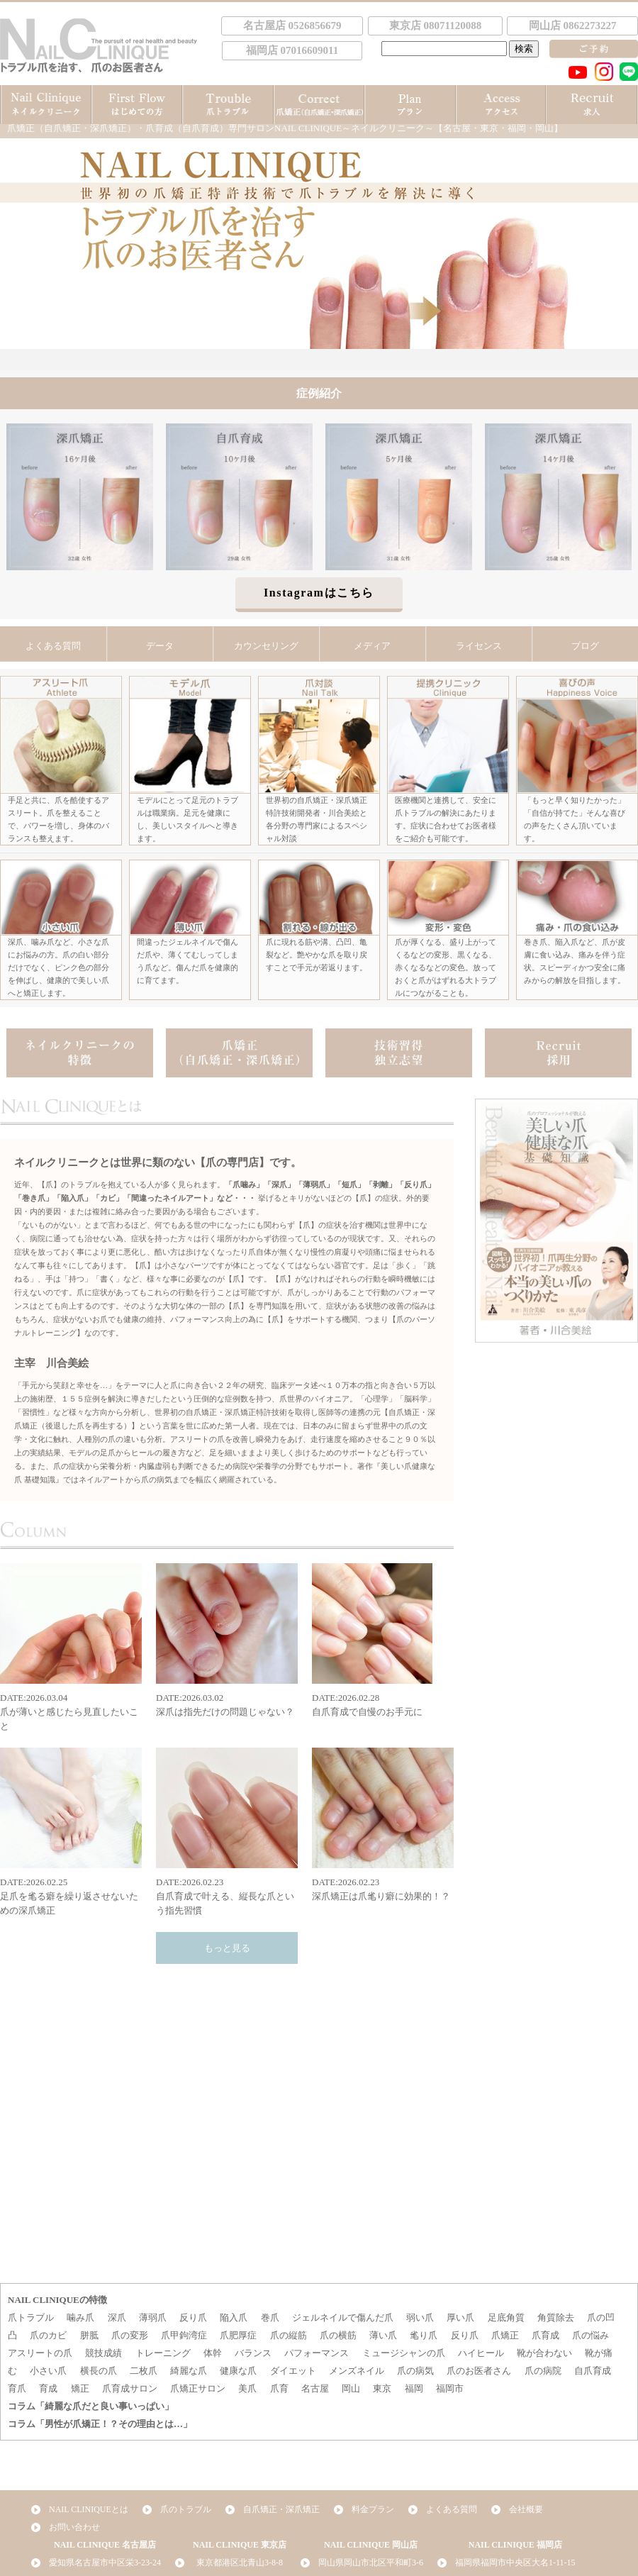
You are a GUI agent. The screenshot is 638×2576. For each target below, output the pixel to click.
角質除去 (555, 2317)
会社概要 (526, 2509)
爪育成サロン (129, 2388)
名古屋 (315, 2388)
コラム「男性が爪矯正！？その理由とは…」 (100, 2424)
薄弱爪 (153, 2317)
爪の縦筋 (288, 2335)
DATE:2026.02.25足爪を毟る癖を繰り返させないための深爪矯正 (71, 1832)
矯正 (80, 2388)
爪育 (279, 2388)
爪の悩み (590, 2335)
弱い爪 (420, 2317)
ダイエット (293, 2370)
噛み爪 (80, 2317)
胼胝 (89, 2335)
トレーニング (163, 2353)
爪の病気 (415, 2370)
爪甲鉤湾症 (184, 2335)
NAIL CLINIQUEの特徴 (57, 2299)
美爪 (247, 2388)
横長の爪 (98, 2370)
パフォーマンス (316, 2353)
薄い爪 (383, 2335)
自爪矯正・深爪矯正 (281, 2509)
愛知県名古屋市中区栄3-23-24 (105, 2562)
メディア (372, 645)
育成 (48, 2388)
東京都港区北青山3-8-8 (239, 2562)
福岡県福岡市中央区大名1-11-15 (515, 2562)
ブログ (585, 645)
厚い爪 (460, 2317)
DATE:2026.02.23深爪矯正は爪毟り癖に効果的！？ (383, 1825)
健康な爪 (238, 2370)
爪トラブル (31, 2317)
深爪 (117, 2317)
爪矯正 (505, 2335)
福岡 (414, 2388)
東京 (382, 2388)
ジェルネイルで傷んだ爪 (342, 2317)
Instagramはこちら (319, 593)
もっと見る (227, 1948)
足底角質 (506, 2317)
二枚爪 (143, 2370)
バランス (253, 2353)
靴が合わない (544, 2353)
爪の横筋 (338, 2335)
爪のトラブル (185, 2509)
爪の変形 (129, 2335)
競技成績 (103, 2353)
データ (160, 645)
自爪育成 (592, 2370)
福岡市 (450, 2388)
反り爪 (193, 2317)
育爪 (17, 2388)
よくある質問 (53, 645)
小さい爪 (48, 2370)
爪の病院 (543, 2370)
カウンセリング (266, 645)
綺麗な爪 (188, 2370)
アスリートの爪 (40, 2353)
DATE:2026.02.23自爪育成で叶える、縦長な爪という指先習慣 (227, 1832)
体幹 (212, 2353)
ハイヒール (481, 2353)
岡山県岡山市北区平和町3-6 (370, 2562)
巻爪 (270, 2317)
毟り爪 (423, 2335)
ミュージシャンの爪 (403, 2353)
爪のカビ (48, 2335)
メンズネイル (356, 2370)
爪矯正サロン (197, 2388)
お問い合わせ (74, 2527)
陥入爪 (233, 2317)
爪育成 (545, 2335)
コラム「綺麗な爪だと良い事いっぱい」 (91, 2406)
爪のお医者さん (479, 2370)
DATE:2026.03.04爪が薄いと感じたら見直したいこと (71, 1647)
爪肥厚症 (238, 2335)
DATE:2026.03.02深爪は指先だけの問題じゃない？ (227, 1640)
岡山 (351, 2388)
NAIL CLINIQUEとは (88, 2509)
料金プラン (373, 2509)
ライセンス (479, 645)
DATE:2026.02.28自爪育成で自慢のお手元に (383, 1640)
